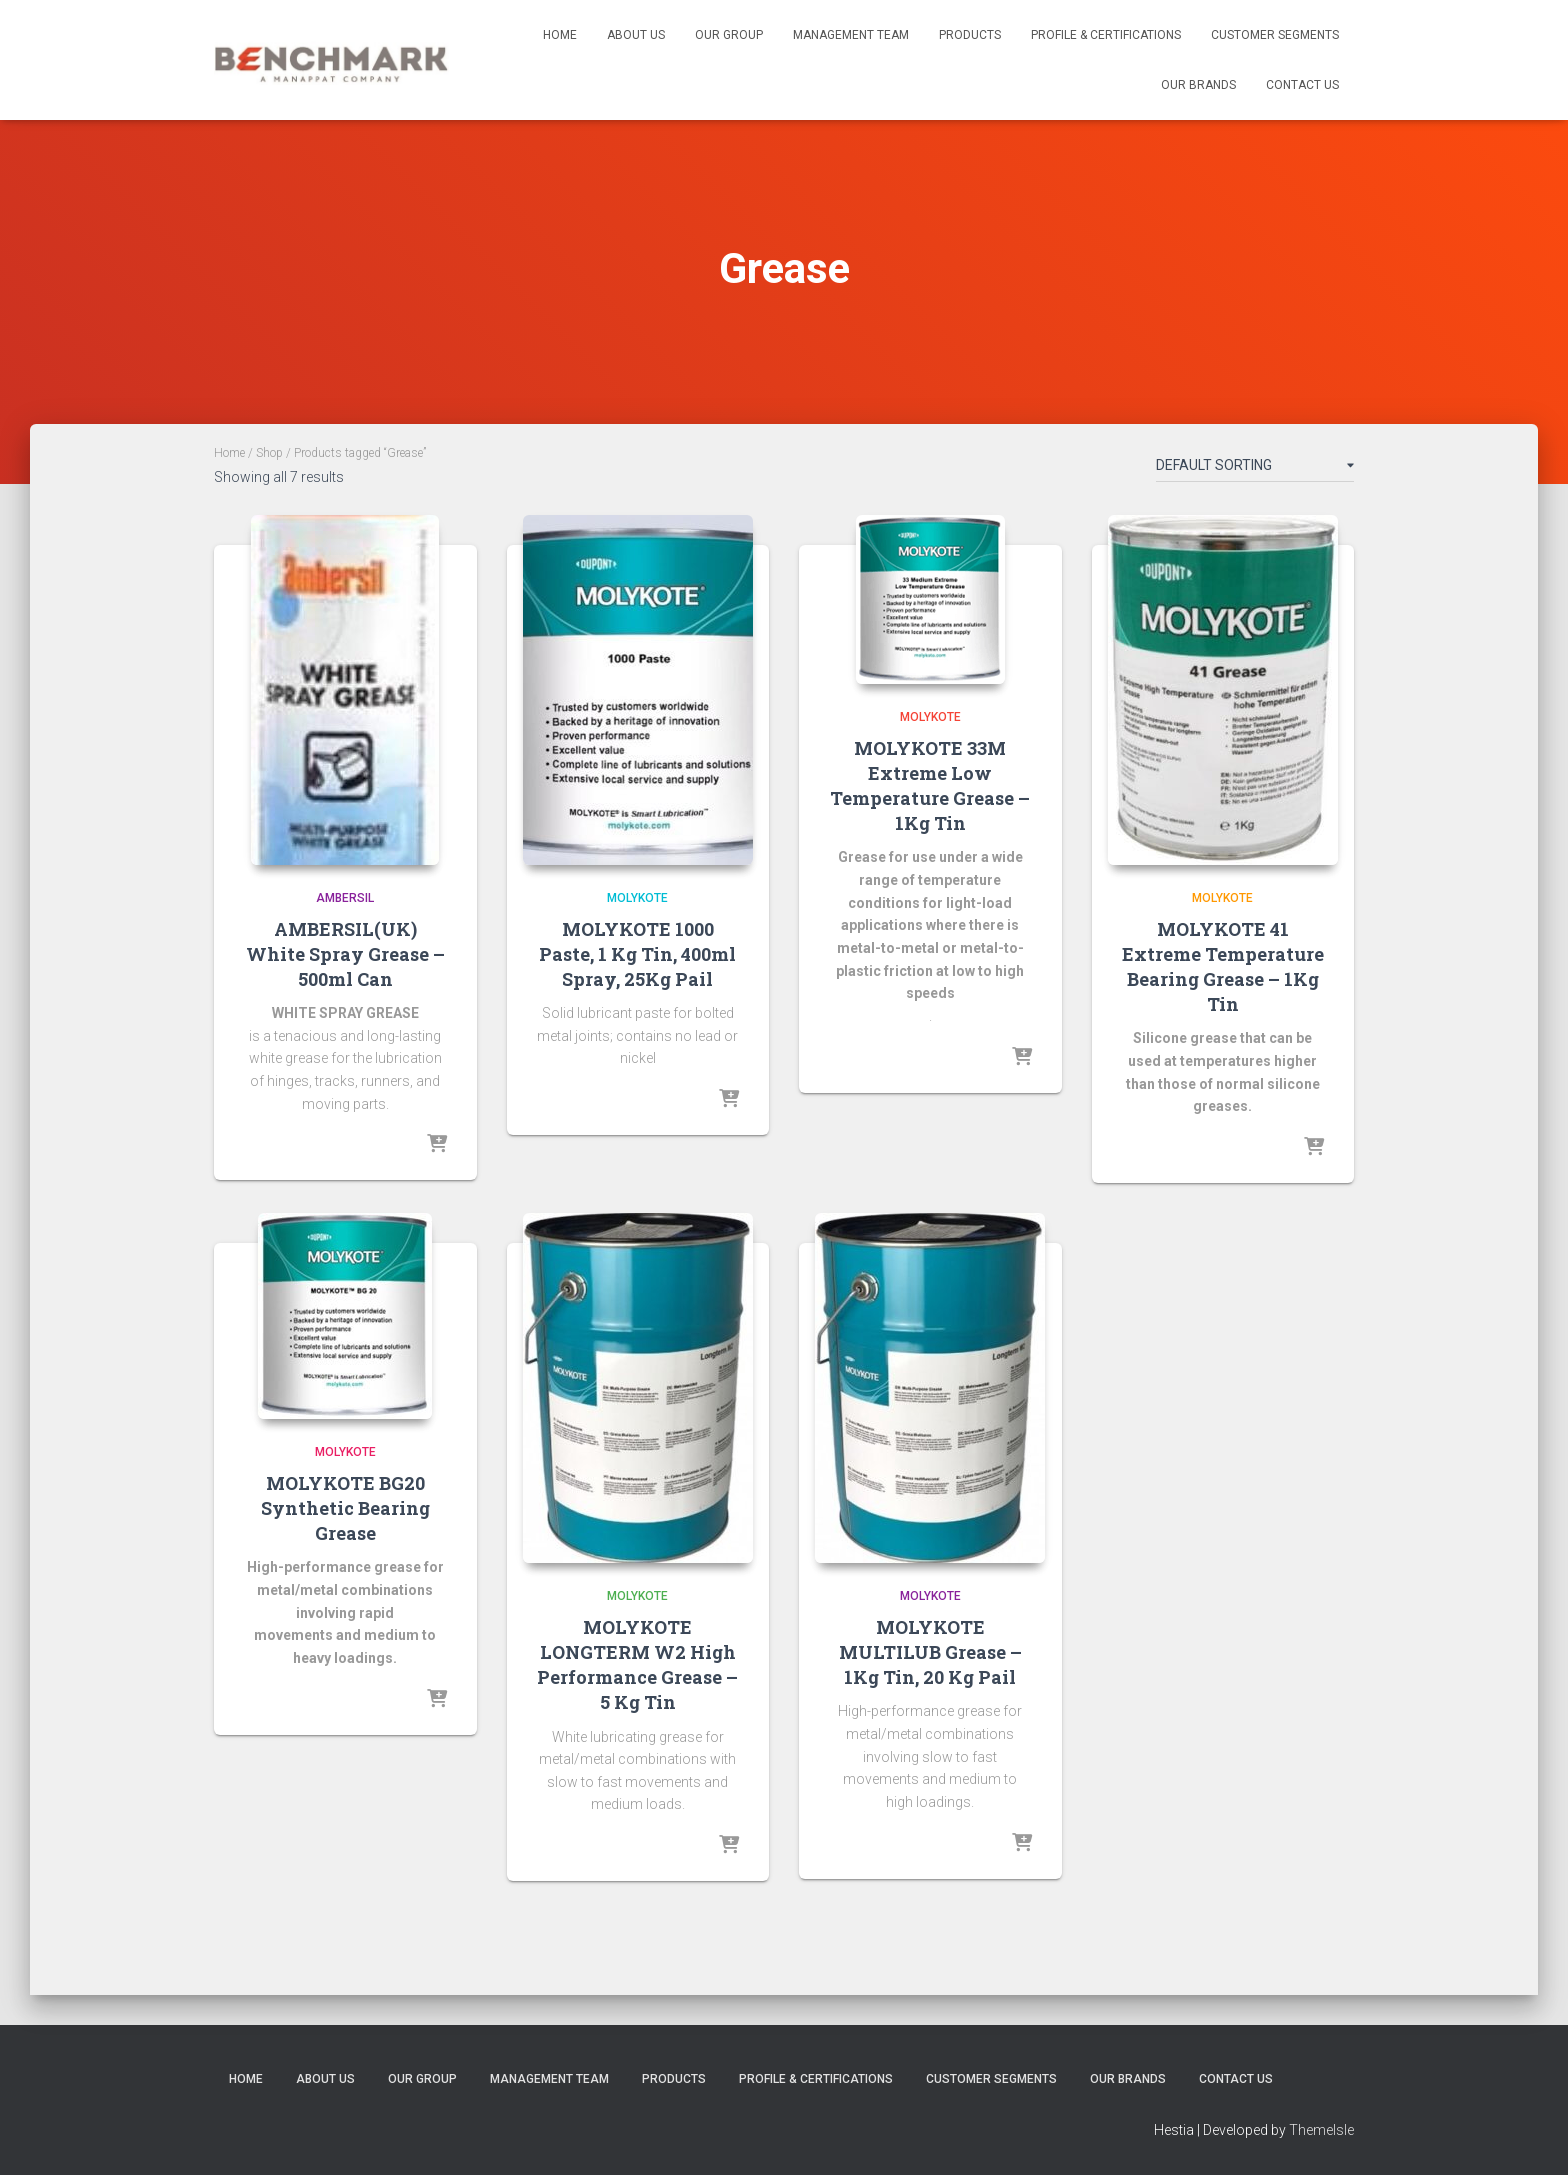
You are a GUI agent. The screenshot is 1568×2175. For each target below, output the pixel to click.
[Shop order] (1255, 469)
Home (560, 35)
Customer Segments (1275, 35)
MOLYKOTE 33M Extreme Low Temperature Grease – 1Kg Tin (930, 786)
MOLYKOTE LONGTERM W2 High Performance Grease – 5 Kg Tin (637, 1665)
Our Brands (1198, 85)
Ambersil (345, 898)
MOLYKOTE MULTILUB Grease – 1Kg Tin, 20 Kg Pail (930, 1652)
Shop (269, 453)
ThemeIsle (1321, 2130)
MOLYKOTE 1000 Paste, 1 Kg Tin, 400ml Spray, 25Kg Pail (637, 954)
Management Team (851, 35)
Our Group (729, 35)
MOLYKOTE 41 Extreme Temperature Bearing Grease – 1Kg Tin (1223, 967)
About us (636, 35)
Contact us (1302, 85)
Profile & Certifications (1106, 35)
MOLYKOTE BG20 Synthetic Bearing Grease (345, 1508)
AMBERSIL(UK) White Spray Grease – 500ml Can (345, 954)
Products (970, 35)
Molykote (637, 898)
